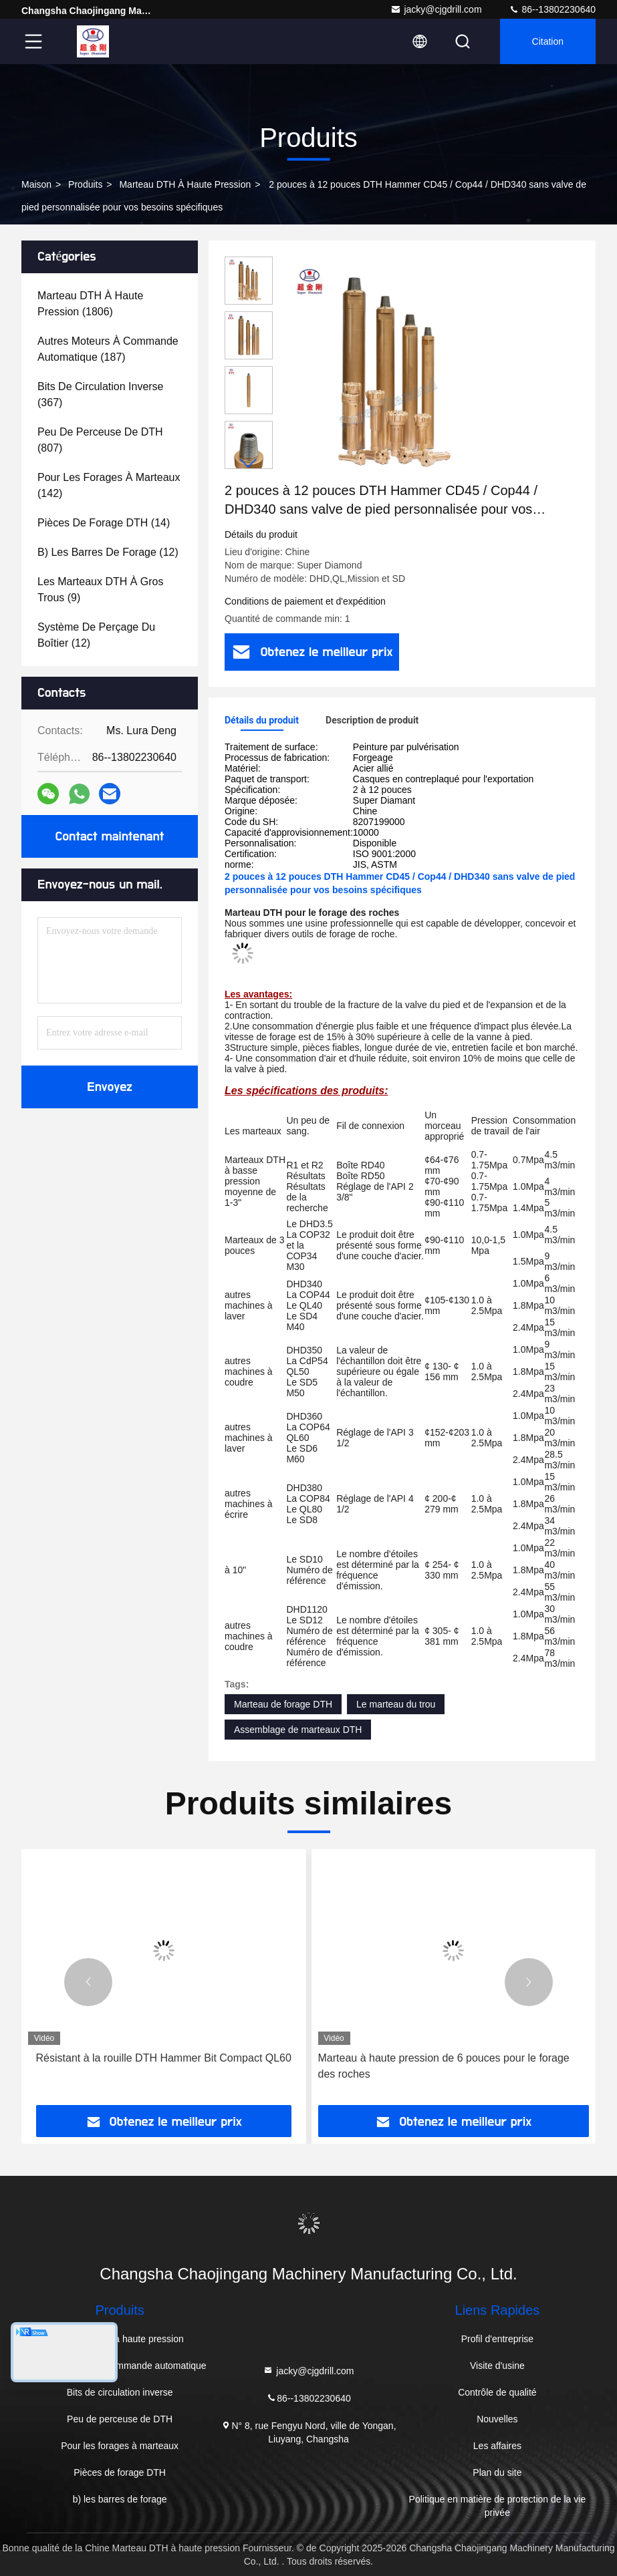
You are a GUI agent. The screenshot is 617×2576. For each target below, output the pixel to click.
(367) (100, 394)
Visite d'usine (497, 2365)
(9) (100, 589)
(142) (108, 485)
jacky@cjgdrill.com (435, 9)
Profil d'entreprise (497, 2338)
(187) (107, 349)
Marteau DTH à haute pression (185, 184)
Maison (36, 184)
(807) (100, 440)
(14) (103, 522)
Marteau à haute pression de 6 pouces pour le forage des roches (444, 2066)
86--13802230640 (552, 9)
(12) (107, 552)
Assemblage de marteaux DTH (298, 1729)
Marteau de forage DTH (283, 1704)
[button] (248, 463)
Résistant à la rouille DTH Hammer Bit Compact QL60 (163, 2058)
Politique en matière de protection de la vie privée (497, 2506)
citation (548, 41)
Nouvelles (497, 2419)
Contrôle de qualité (497, 2392)
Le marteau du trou (395, 1704)
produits (85, 184)
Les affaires (497, 2445)
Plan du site (497, 2472)
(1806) (90, 303)
